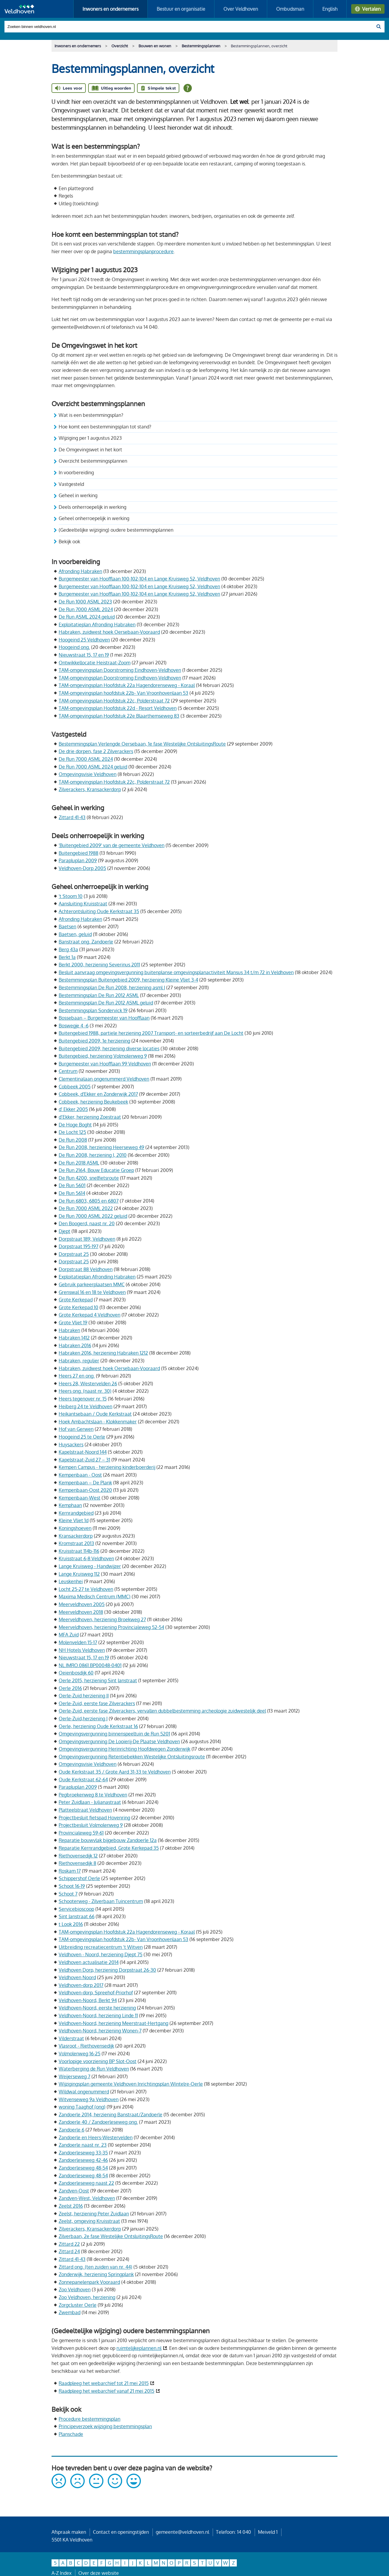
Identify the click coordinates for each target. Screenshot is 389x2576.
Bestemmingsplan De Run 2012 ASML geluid (106, 1003)
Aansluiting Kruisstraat (83, 904)
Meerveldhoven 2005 (82, 1604)
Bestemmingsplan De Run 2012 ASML (99, 995)
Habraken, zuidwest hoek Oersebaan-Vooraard (109, 632)
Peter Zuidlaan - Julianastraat (90, 1802)
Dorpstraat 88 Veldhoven (86, 1269)
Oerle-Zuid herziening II (84, 1696)
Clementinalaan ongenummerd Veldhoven (104, 1079)
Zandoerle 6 (71, 2130)
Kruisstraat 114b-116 (79, 1551)
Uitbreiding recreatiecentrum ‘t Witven (101, 1947)
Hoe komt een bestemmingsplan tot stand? (106, 427)
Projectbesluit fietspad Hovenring (94, 1818)
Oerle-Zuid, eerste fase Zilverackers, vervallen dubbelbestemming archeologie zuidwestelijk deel (162, 1711)
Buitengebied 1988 (78, 853)
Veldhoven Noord (77, 1977)
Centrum (68, 1071)
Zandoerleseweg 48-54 (83, 2168)
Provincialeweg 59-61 (81, 1833)
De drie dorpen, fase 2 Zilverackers (96, 751)
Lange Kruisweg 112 (79, 1574)
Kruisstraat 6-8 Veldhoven (86, 1558)
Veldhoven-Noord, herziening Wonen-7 (100, 2031)
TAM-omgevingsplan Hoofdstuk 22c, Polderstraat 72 (114, 701)
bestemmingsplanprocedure (143, 251)
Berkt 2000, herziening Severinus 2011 (99, 965)
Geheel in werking (78, 495)
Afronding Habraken (80, 571)
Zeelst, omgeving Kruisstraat (89, 2221)
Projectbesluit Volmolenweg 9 (91, 1825)
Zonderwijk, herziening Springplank (96, 2274)
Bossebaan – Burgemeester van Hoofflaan (104, 1018)
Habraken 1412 (74, 1338)
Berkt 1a (67, 957)
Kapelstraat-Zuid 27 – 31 (84, 1460)
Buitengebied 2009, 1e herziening (94, 1041)
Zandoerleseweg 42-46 (83, 2160)
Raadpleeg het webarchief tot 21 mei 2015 (104, 2383)
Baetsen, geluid (75, 934)
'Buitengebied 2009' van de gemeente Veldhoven (111, 845)
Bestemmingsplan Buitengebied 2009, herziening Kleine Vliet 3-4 (128, 980)
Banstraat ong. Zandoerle (86, 942)
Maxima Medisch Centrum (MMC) (94, 1597)
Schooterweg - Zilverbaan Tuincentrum (101, 1901)
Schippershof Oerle (79, 1878)
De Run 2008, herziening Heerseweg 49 (101, 1147)
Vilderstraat (71, 2038)
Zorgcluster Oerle (78, 2305)
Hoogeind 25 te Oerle (82, 1437)
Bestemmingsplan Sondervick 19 (93, 1010)
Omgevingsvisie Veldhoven (87, 774)
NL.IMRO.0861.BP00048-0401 (90, 1665)
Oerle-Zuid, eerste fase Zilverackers (97, 1703)
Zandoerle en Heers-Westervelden (96, 2137)
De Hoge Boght (75, 1125)
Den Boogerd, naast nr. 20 (87, 1223)
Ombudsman (290, 9)
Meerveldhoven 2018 (81, 1612)
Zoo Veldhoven (75, 2289)
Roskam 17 (70, 1871)
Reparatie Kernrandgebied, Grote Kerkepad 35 (109, 1848)
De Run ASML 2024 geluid (87, 617)
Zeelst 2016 (71, 2206)
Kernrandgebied (76, 1513)
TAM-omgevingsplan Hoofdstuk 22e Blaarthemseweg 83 (119, 716)
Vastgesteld (71, 484)
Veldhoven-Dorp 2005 (82, 868)
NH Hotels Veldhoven (82, 1650)
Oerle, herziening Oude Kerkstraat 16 (98, 1726)
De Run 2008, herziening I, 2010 (93, 1155)
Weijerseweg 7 (74, 2076)
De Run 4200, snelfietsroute (89, 1178)
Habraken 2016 (75, 1345)
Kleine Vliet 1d (73, 1520)
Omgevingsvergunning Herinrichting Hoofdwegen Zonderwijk (124, 1749)
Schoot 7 (68, 1894)
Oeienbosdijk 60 (76, 1673)
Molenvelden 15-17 (78, 1642)
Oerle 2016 (70, 1688)
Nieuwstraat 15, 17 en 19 (84, 655)
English (329, 9)
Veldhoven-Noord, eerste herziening (97, 2008)
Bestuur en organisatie (181, 9)
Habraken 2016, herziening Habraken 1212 (103, 1353)
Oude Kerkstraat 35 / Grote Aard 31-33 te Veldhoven (115, 1772)
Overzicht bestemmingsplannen (93, 461)
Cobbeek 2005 (75, 1087)
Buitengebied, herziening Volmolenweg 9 (103, 1056)
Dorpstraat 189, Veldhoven (87, 1239)
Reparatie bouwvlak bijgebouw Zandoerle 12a (108, 1840)
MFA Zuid (69, 1635)
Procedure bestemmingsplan (89, 2419)
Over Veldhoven (240, 9)
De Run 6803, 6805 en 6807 (89, 1201)
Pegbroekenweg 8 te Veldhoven (93, 1795)
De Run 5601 (72, 1185)
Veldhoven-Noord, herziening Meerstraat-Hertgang (113, 2023)
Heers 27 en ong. (77, 1376)
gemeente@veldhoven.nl (182, 2532)
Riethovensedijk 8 (77, 1863)
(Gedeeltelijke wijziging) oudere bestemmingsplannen (116, 530)
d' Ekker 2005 (73, 1109)
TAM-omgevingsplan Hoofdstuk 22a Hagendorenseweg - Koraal (127, 685)
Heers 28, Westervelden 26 (88, 1383)
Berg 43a (68, 949)
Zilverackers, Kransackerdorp (90, 789)
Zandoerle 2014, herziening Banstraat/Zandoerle (110, 2115)
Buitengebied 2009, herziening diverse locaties (109, 1048)
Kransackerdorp (76, 1536)
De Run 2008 (73, 1140)
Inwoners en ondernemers (111, 9)
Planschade (71, 2434)
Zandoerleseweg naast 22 (86, 2183)
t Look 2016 (71, 1924)
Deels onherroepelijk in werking (92, 507)
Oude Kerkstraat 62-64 (83, 1779)
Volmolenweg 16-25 (79, 2054)
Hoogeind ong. (74, 647)
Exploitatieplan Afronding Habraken (97, 624)
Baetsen (67, 926)
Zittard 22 (69, 2244)
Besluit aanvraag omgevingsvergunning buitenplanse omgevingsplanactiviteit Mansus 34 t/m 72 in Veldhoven (176, 972)
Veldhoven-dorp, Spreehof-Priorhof (96, 1993)
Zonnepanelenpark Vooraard (89, 2282)
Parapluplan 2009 (78, 860)
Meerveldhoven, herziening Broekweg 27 (102, 1619)
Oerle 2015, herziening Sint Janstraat (98, 1680)
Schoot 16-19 (72, 1886)
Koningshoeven (75, 1528)
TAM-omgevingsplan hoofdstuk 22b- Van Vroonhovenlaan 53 (123, 693)
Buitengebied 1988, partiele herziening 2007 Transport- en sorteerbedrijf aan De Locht (151, 1033)
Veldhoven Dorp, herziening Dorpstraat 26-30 (107, 1970)
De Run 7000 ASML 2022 (86, 1208)
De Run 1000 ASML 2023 (85, 602)
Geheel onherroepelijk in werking (94, 518)
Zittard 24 (69, 2251)
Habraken (69, 1330)
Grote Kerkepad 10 (78, 1307)
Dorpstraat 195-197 (78, 1246)
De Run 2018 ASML (79, 1163)
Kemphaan (70, 1505)
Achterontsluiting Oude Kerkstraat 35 (99, 911)
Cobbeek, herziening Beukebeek (93, 1102)
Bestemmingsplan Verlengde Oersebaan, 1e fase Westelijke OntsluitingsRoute (142, 744)
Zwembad (69, 2312)
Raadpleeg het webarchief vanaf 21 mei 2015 (106, 2391)
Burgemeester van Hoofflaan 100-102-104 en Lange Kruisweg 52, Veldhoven (139, 579)
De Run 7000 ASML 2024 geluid (93, 767)
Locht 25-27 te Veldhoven (86, 1589)
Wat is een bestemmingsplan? (92, 415)
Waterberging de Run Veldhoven (94, 2069)
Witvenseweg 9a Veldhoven (89, 2099)
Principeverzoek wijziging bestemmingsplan (105, 2426)
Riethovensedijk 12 (78, 1856)
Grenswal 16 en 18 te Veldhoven (92, 1292)
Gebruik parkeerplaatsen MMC (92, 1284)
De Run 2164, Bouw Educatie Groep (96, 1170)
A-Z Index (61, 2573)
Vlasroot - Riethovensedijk (86, 2046)
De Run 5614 (72, 1193)
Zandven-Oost (74, 2191)
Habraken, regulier (79, 1361)
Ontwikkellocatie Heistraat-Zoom (94, 663)
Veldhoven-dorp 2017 (81, 1985)
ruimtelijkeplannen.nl (138, 2348)
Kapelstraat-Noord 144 (83, 1452)
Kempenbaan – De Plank (85, 1483)
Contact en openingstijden (121, 2532)
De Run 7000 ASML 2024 (86, 609)
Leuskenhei (71, 1581)
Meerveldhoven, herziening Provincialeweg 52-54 (111, 1627)
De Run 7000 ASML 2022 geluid (93, 1216)
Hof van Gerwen (76, 1429)
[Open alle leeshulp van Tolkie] (187, 88)
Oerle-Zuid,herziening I (83, 1718)
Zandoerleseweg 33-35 (83, 2153)
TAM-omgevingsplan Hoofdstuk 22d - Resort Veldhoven (118, 708)
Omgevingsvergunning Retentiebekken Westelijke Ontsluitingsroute (132, 1757)
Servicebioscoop (76, 1909)
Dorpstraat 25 (74, 1254)
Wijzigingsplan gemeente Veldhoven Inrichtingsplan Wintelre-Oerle (131, 2084)
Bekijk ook (69, 541)
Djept (64, 1231)
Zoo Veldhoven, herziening (87, 2297)
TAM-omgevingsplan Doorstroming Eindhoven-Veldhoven (120, 670)
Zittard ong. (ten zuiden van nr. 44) (95, 2267)
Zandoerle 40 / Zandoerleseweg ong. (98, 2122)
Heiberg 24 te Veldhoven (85, 1406)
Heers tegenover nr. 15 (83, 1399)
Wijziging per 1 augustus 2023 (90, 438)
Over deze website (98, 2573)
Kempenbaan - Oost (80, 1475)
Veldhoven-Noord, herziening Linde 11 (98, 2015)
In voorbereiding (76, 472)
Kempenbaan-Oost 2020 (85, 1490)
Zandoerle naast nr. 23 (83, 2145)
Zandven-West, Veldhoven (87, 2198)
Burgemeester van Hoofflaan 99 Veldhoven (105, 1064)
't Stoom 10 (71, 896)
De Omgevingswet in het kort (90, 450)
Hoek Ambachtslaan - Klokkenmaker (98, 1422)
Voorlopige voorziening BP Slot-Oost (97, 2061)
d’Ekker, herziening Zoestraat (90, 1117)
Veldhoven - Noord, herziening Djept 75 (100, 1954)
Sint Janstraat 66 (76, 1916)
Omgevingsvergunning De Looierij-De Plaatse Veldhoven (119, 1741)
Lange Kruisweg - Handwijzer (90, 1566)
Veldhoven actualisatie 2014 (89, 1962)
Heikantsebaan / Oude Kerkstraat (95, 1414)
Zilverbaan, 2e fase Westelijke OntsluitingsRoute (111, 2236)
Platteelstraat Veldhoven (85, 1810)
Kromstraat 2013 (76, 1543)
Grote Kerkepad (76, 1300)
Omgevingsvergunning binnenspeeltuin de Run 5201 (114, 1734)
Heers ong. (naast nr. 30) (85, 1391)
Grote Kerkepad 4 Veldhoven (89, 1315)
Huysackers (71, 1444)
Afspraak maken (69, 2532)
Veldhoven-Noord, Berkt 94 (88, 2000)
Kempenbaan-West (79, 1498)
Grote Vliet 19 (73, 1322)
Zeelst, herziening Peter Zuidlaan (94, 2214)
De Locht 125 (72, 1132)
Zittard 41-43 (72, 817)
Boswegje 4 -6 (73, 1026)
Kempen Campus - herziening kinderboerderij (107, 1467)
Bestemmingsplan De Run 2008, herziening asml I (112, 987)
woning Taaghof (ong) (82, 2107)
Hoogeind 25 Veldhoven (84, 640)
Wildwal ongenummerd (84, 2092)
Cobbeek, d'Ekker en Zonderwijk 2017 (98, 1094)
